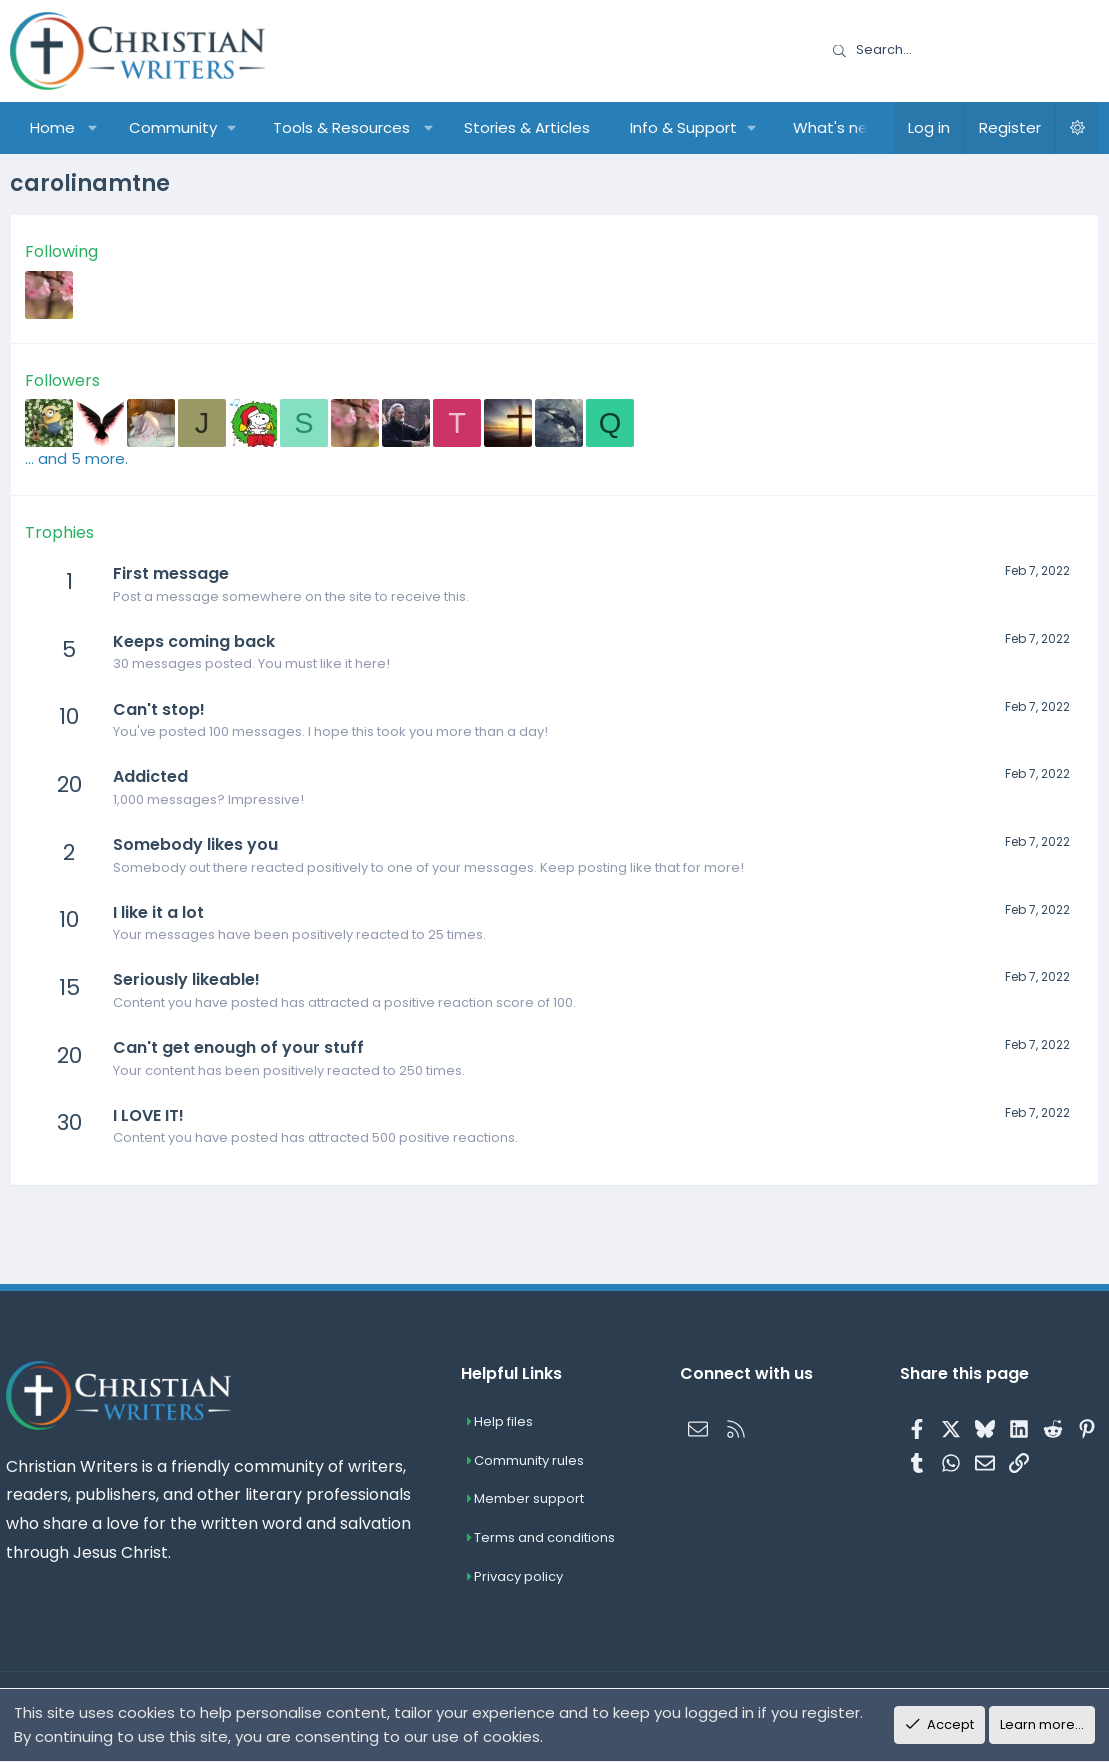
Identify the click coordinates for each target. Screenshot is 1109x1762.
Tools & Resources (341, 127)
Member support (532, 1499)
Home (52, 127)
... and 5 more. (76, 458)
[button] (93, 128)
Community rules (532, 1460)
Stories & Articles (527, 127)
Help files (506, 1421)
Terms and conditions (547, 1538)
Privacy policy (521, 1576)
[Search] (959, 51)
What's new (836, 127)
